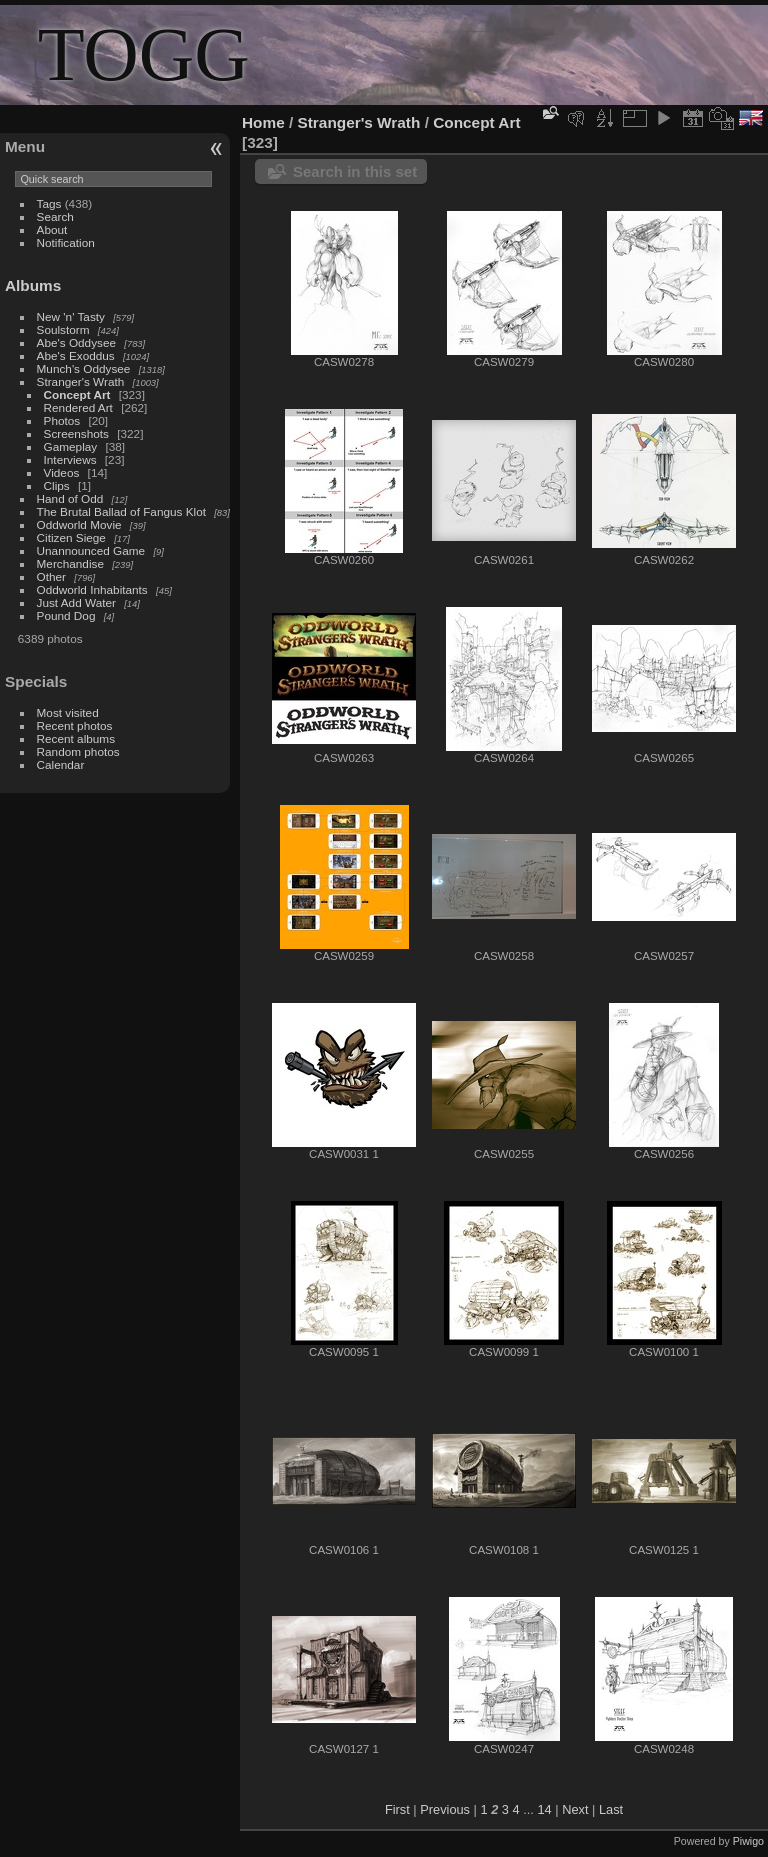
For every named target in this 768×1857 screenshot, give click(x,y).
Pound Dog (66, 615)
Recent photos (75, 725)
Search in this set (355, 171)
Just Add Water (76, 602)
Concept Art (77, 394)
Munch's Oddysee (84, 368)
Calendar (61, 764)
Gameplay (71, 446)
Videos (62, 472)
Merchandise (70, 563)
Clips (57, 485)
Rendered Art (78, 407)
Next (575, 1809)
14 (544, 1809)
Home (263, 122)
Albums (33, 285)
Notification (66, 242)
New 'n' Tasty (71, 316)
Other (51, 576)
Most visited (68, 712)
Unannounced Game (91, 550)
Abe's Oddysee (76, 342)
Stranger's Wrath (81, 381)
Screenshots (76, 433)
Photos (62, 420)
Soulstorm (63, 329)
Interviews (70, 459)
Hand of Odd (70, 498)
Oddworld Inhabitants (92, 589)
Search (55, 216)
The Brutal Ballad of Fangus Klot (121, 511)
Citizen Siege (71, 537)
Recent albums (76, 738)
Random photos (78, 751)
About (52, 229)
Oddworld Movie (79, 524)
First (397, 1809)
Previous (445, 1809)
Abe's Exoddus (76, 355)
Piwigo (748, 1841)
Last (611, 1809)
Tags (49, 203)
